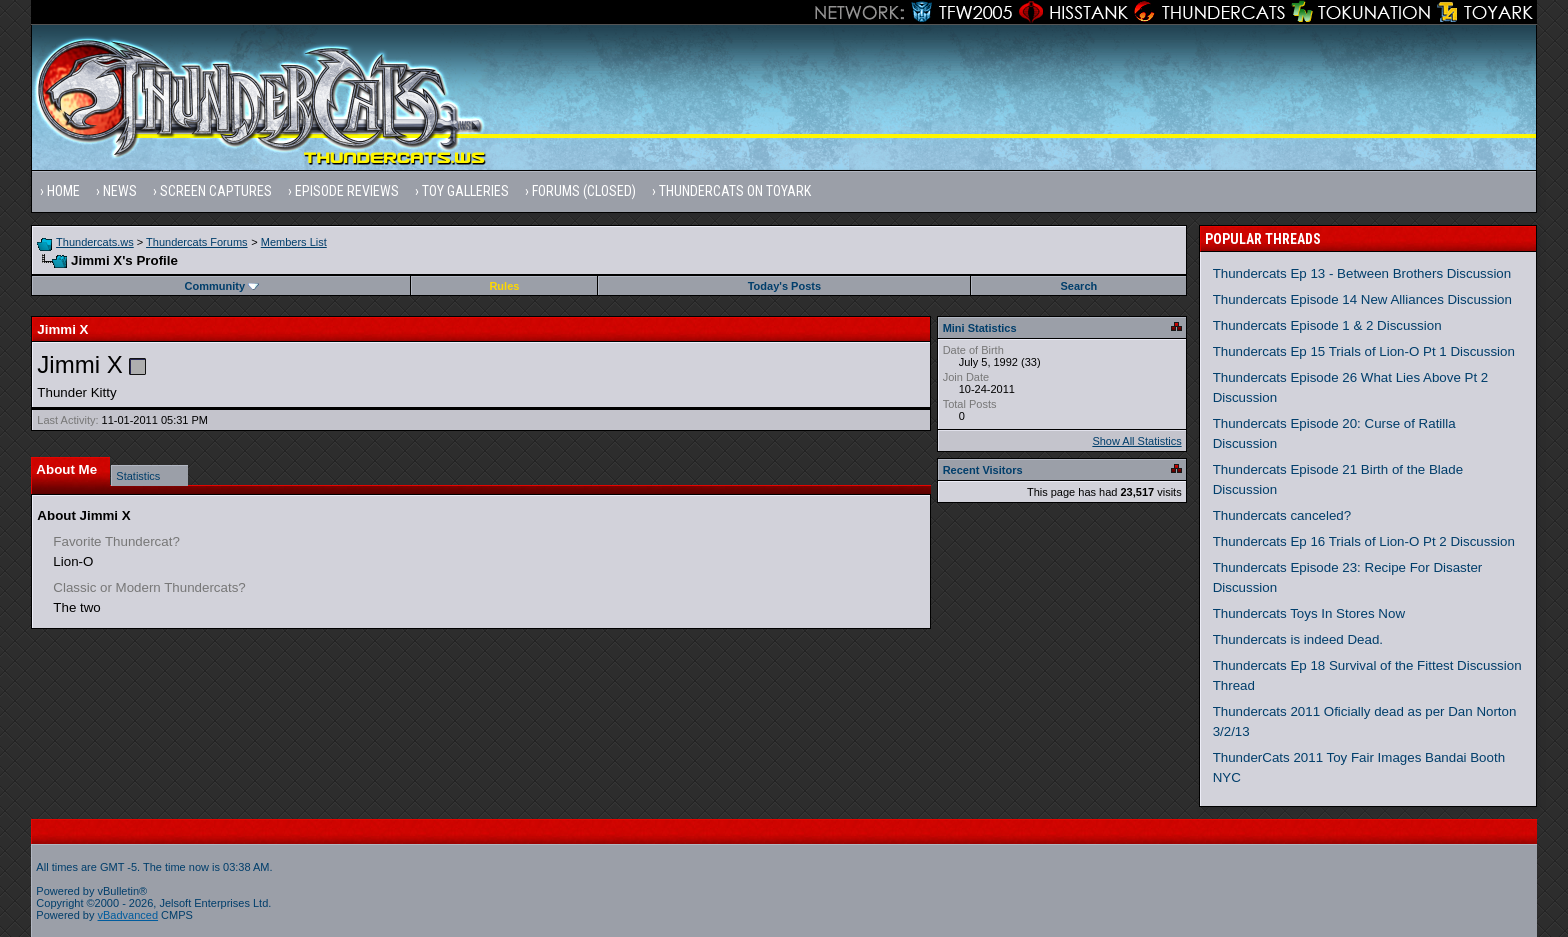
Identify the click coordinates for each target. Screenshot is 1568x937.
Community (222, 286)
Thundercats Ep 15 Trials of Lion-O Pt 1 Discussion (1364, 351)
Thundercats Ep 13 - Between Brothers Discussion (1362, 273)
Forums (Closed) (584, 191)
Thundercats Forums (196, 242)
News (120, 191)
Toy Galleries (465, 191)
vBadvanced (128, 915)
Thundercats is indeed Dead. (1298, 639)
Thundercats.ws (95, 242)
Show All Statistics (1136, 441)
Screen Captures (216, 191)
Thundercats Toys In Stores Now (1309, 613)
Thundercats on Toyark (735, 191)
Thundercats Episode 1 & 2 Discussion (1327, 325)
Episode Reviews (347, 191)
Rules (504, 286)
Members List (294, 242)
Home (63, 191)
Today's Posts (784, 286)
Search (1079, 286)
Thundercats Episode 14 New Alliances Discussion (1362, 299)
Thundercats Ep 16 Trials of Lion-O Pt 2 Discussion (1364, 541)
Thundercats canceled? (1282, 515)
